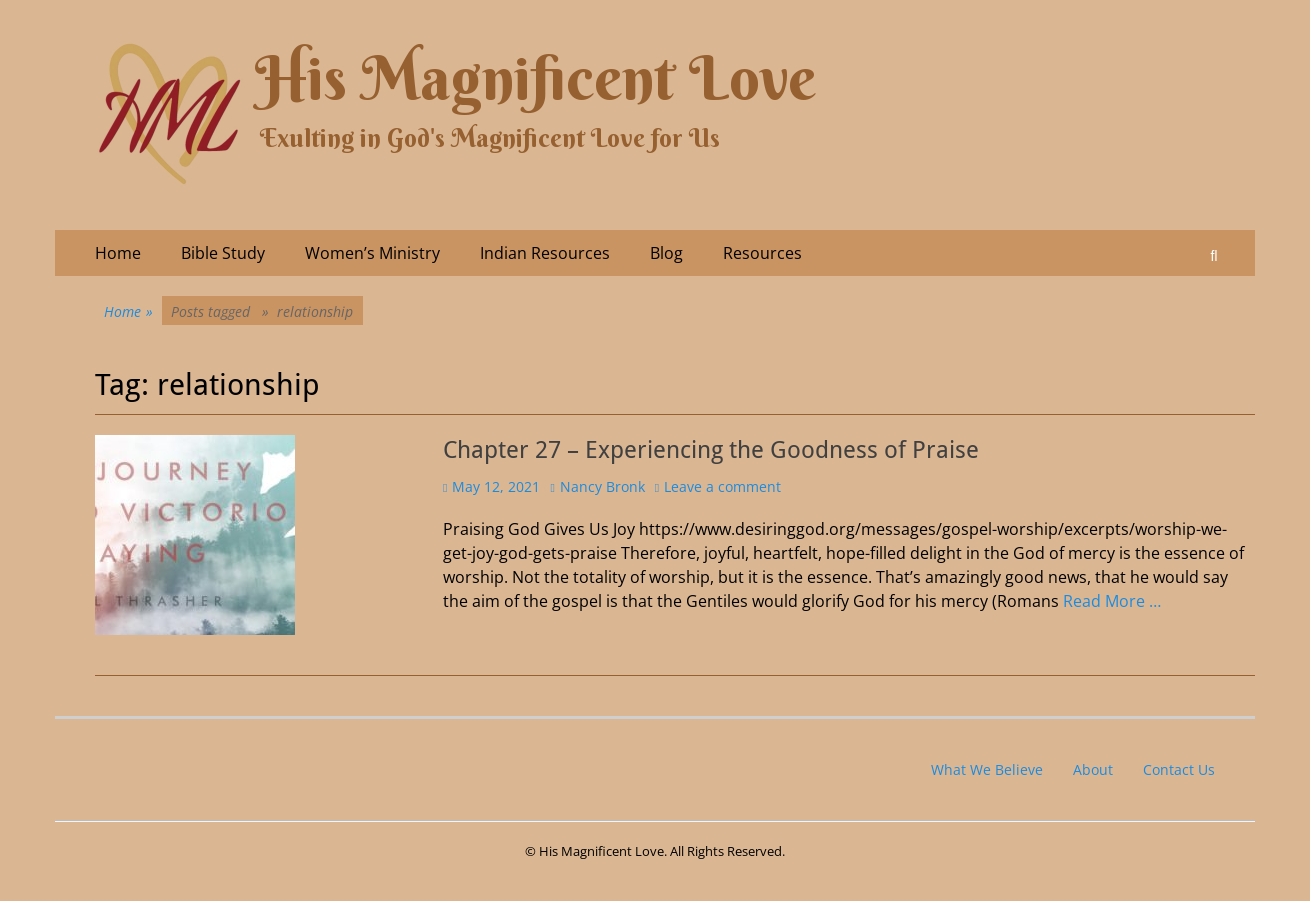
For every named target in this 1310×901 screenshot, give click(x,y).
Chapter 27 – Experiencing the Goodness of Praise (711, 450)
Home (118, 253)
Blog (666, 253)
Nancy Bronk (602, 486)
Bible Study (223, 253)
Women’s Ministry (372, 253)
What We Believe (987, 769)
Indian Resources (545, 253)
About (1093, 769)
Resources (762, 253)
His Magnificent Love (535, 78)
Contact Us (1179, 769)
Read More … (1112, 601)
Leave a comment (722, 486)
